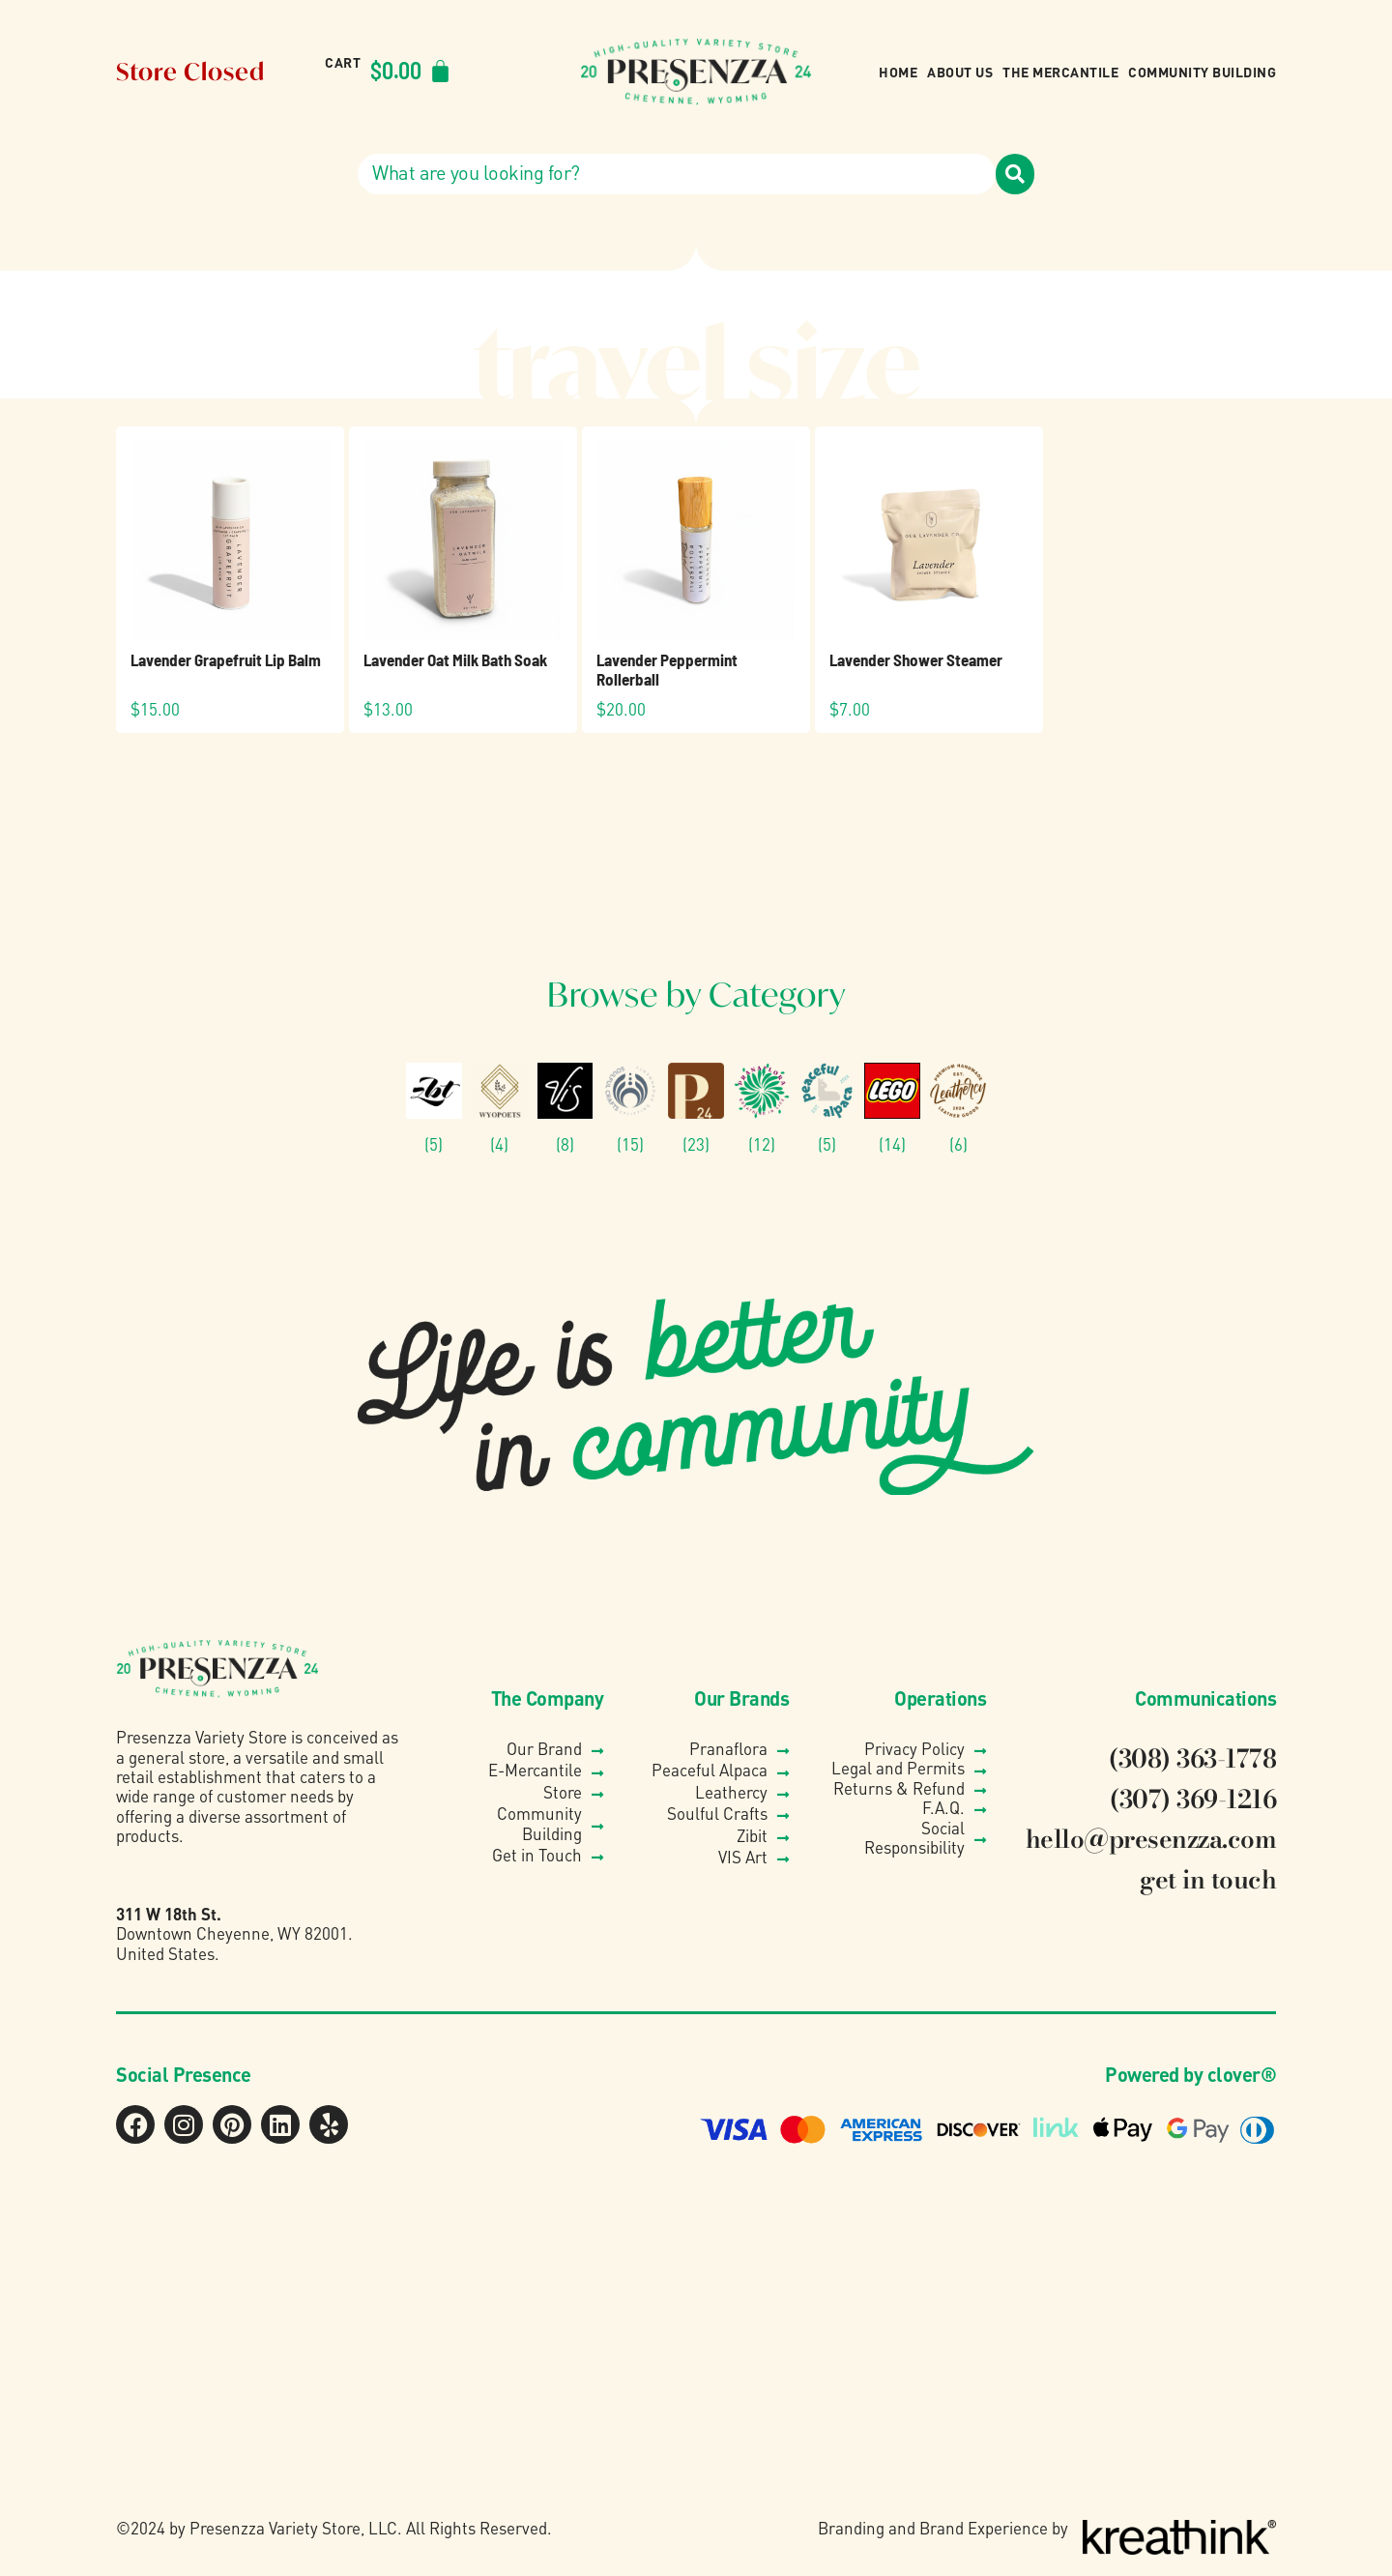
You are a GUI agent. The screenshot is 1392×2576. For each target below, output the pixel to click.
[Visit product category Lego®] (892, 1108)
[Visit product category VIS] (565, 1108)
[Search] (1015, 174)
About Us (960, 71)
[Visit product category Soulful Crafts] (630, 1108)
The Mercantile (1060, 71)
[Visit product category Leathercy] (958, 1108)
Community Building (1202, 71)
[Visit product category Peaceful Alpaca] (827, 1108)
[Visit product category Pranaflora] (762, 1108)
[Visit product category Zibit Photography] (434, 1108)
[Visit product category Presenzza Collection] (696, 1108)
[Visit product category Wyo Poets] (500, 1108)
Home (898, 71)
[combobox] (677, 174)
